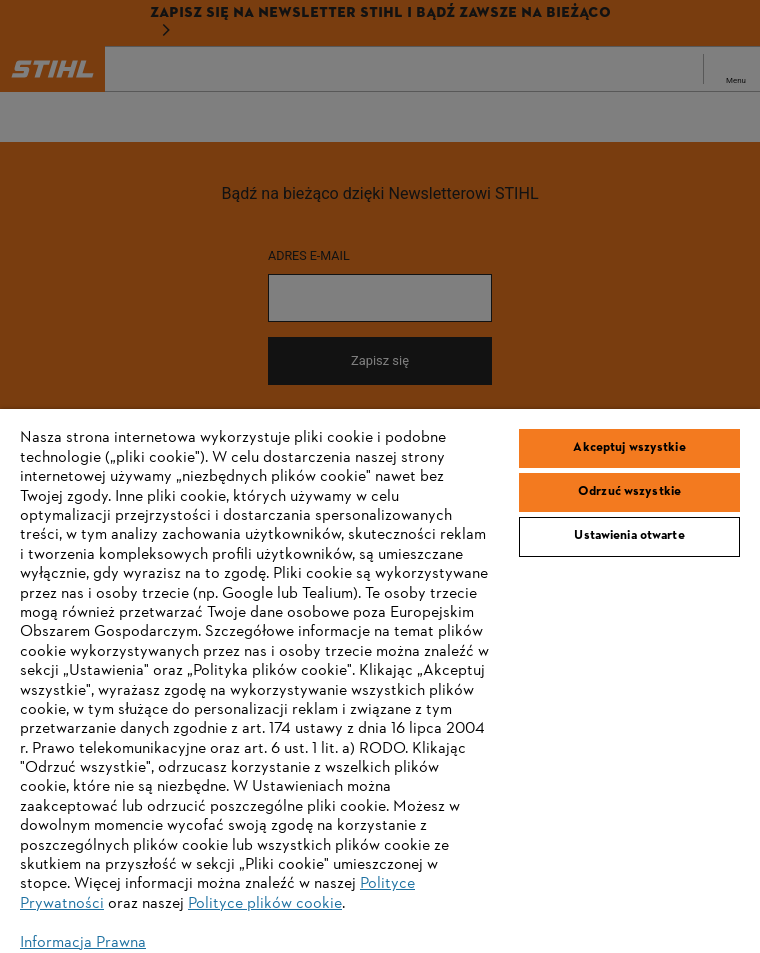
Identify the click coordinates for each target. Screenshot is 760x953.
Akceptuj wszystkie (629, 448)
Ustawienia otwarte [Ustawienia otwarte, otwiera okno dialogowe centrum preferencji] (629, 536)
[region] (380, 681)
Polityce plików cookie (265, 904)
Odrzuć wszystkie (629, 492)
